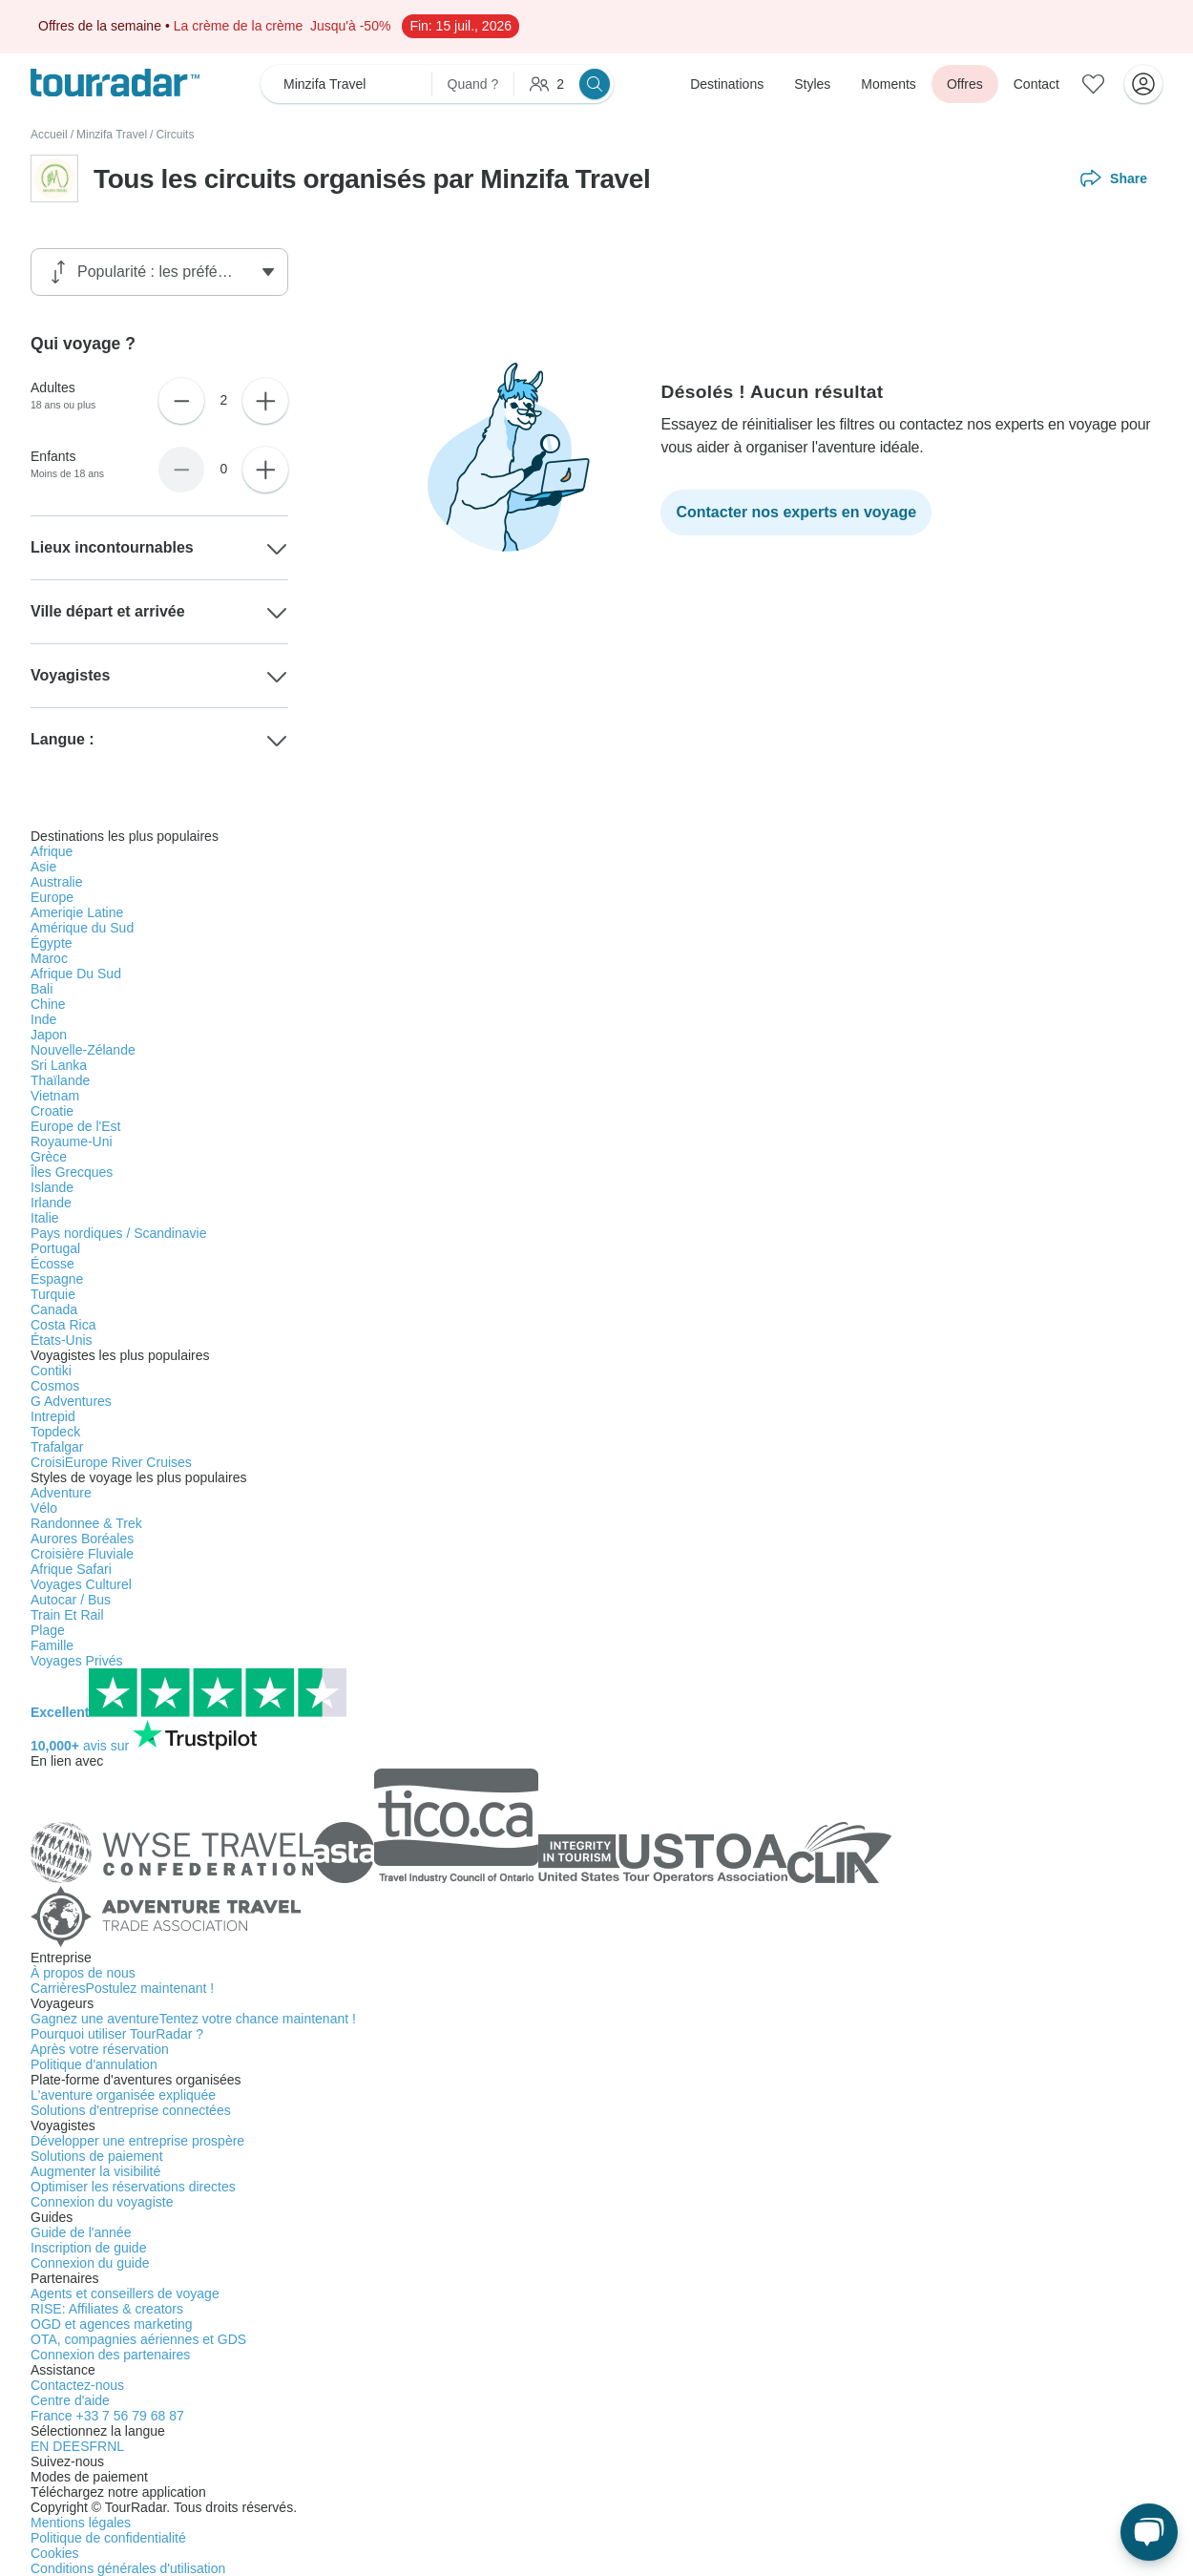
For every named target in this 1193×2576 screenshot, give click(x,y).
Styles (812, 84)
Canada (54, 1309)
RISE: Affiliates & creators (107, 2308)
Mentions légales (81, 2522)
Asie (43, 866)
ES (81, 2446)
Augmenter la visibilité (95, 2171)
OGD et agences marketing (112, 2324)
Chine (48, 1004)
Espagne (57, 1279)
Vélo (44, 1508)
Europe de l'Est (76, 1126)
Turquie (53, 1294)
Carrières (122, 1988)
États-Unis (62, 1340)
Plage (48, 1630)
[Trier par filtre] (164, 272)
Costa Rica (63, 1324)
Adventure (61, 1492)
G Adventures (71, 1401)
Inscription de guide (88, 2247)
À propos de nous (83, 1972)
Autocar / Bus (71, 1599)
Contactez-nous (77, 2385)
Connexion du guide (90, 2263)
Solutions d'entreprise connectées (131, 2110)
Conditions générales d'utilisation (128, 2568)
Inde (43, 1019)
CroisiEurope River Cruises (111, 1462)
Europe (52, 897)
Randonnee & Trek (86, 1523)
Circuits (175, 134)
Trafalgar (57, 1447)
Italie (45, 1217)
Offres (965, 84)
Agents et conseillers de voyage (125, 2293)
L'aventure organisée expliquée (123, 2095)
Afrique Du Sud (76, 973)
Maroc (49, 958)
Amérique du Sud (82, 927)
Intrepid (53, 1416)
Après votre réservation (100, 2049)
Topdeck (55, 1431)
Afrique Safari (71, 1569)
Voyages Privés (77, 1660)
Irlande (51, 1202)
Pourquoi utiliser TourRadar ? (117, 2034)
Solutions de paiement (97, 2156)
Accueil (49, 134)
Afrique (52, 851)
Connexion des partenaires (110, 2354)
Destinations (727, 84)
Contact (1036, 84)
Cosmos (55, 1385)
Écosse (52, 1263)
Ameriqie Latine (77, 912)
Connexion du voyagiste (102, 2201)
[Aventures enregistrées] (1094, 84)
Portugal (55, 1248)
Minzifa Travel (111, 134)
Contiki (51, 1370)
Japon (49, 1034)
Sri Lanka (59, 1065)
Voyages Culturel (81, 1584)
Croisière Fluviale (82, 1553)
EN (41, 2446)
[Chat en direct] (1149, 2532)
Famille (52, 1645)
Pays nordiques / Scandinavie (118, 1233)
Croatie (52, 1111)
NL (115, 2446)
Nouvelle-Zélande (83, 1050)
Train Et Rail (67, 1615)
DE (61, 2446)
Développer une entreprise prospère (137, 2140)
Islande (52, 1187)
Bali (41, 988)
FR (98, 2446)
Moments (888, 84)
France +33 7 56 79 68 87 (107, 2415)
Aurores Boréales (82, 1538)
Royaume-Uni (72, 1141)
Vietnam (55, 1095)
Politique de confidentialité (108, 2537)
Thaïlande (60, 1080)
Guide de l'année (81, 2232)
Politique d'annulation (94, 2064)
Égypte (52, 943)
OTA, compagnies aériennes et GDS (138, 2339)
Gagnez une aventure (193, 2018)
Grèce (49, 1156)
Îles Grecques (72, 1172)
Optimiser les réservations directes (133, 2186)
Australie (56, 882)
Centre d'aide (70, 2400)
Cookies (55, 2553)
